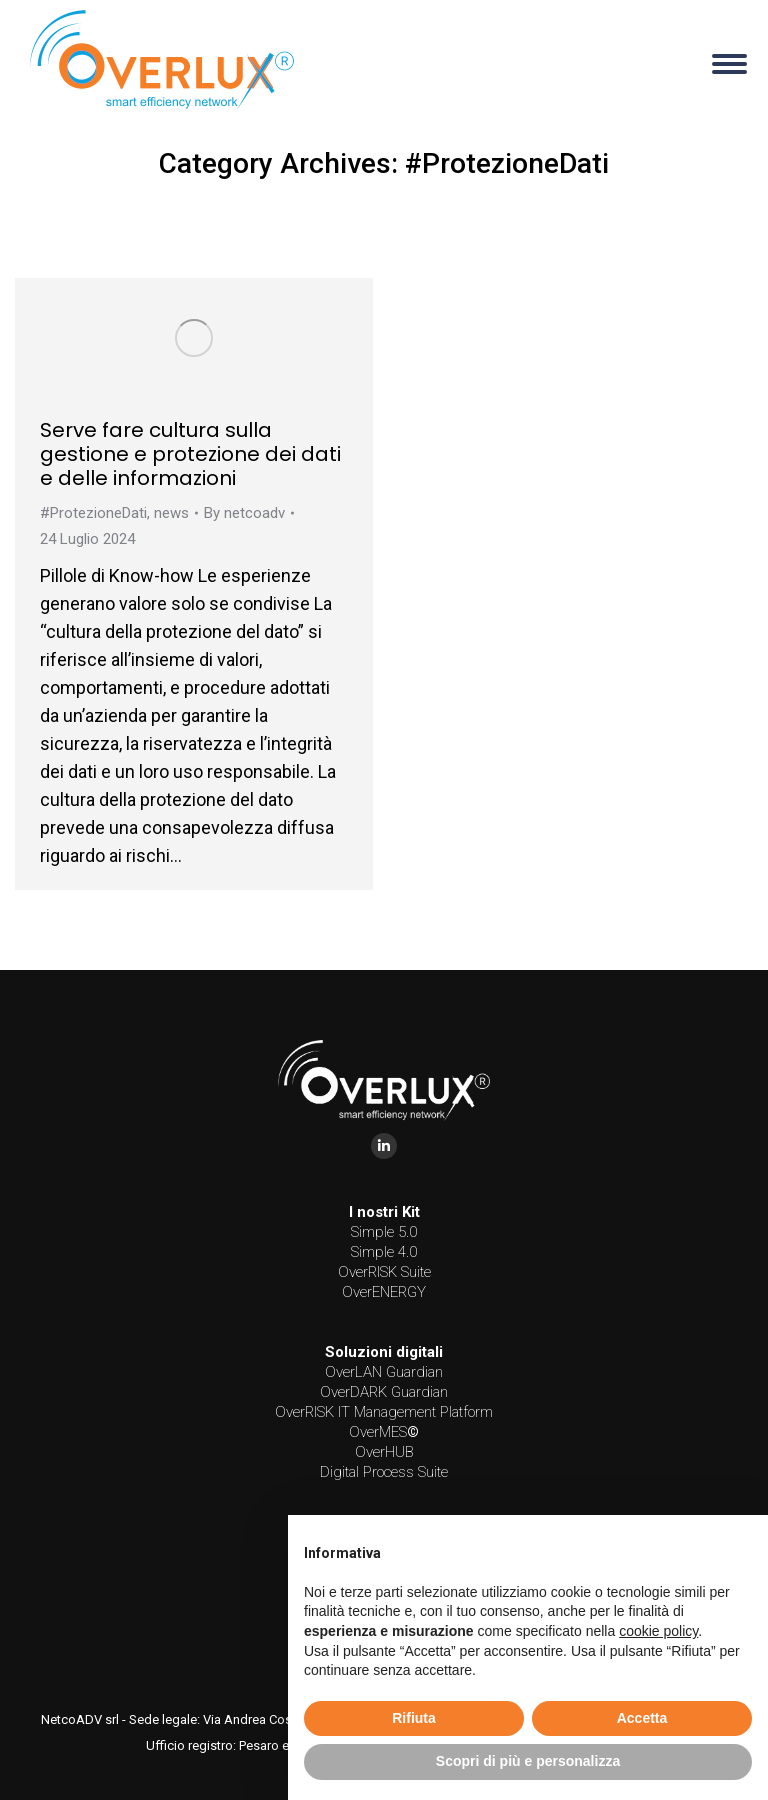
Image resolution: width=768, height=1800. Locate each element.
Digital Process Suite (384, 1472)
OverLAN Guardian (384, 1372)
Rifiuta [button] (414, 1718)
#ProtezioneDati (93, 513)
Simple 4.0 (384, 1252)
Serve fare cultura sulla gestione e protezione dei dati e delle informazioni (190, 454)
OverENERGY (384, 1292)
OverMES (384, 1432)
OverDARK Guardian (384, 1392)
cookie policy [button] (658, 1631)
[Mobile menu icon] (729, 60)
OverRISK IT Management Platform (384, 1412)
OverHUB (384, 1452)
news (171, 513)
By (244, 513)
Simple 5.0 (384, 1232)
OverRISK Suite (384, 1272)
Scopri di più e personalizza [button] (528, 1761)
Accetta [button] (642, 1718)
